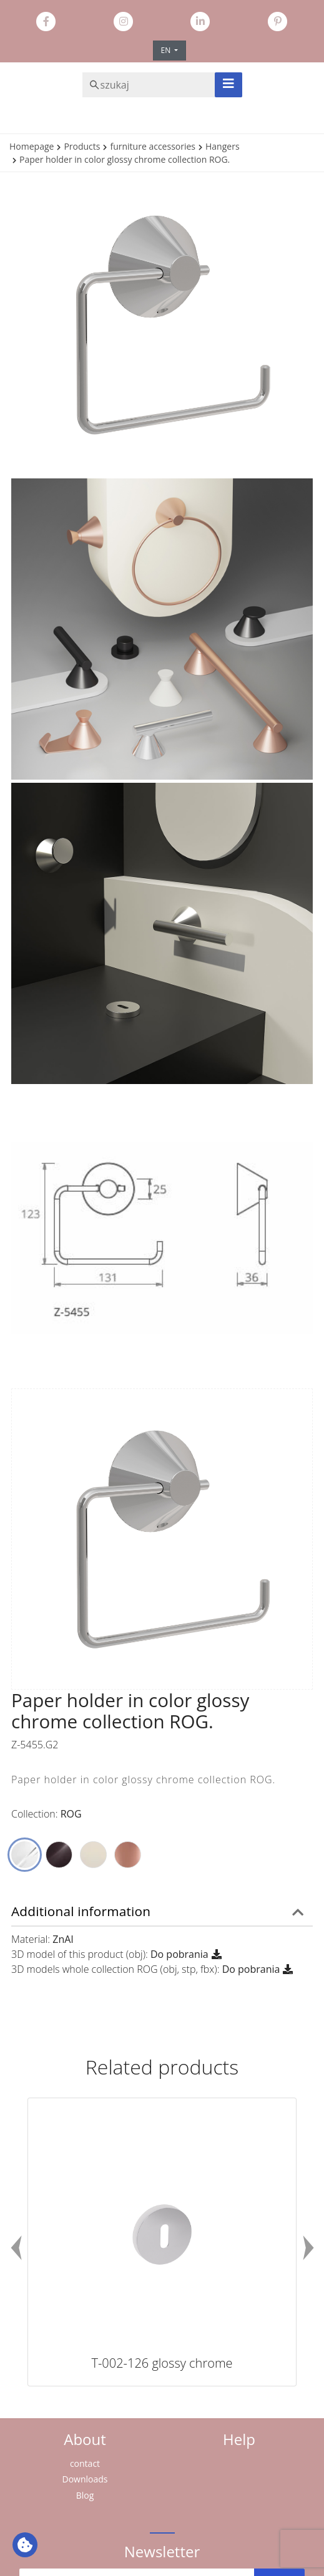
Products (82, 146)
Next (308, 2247)
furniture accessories (152, 146)
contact (85, 2463)
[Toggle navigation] (228, 84)
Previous (16, 2247)
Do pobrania (179, 1954)
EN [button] (167, 50)
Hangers (222, 146)
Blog (85, 2495)
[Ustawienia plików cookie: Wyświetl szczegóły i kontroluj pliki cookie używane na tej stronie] (24, 2544)
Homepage (31, 146)
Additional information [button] (80, 1911)
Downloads (85, 2479)
